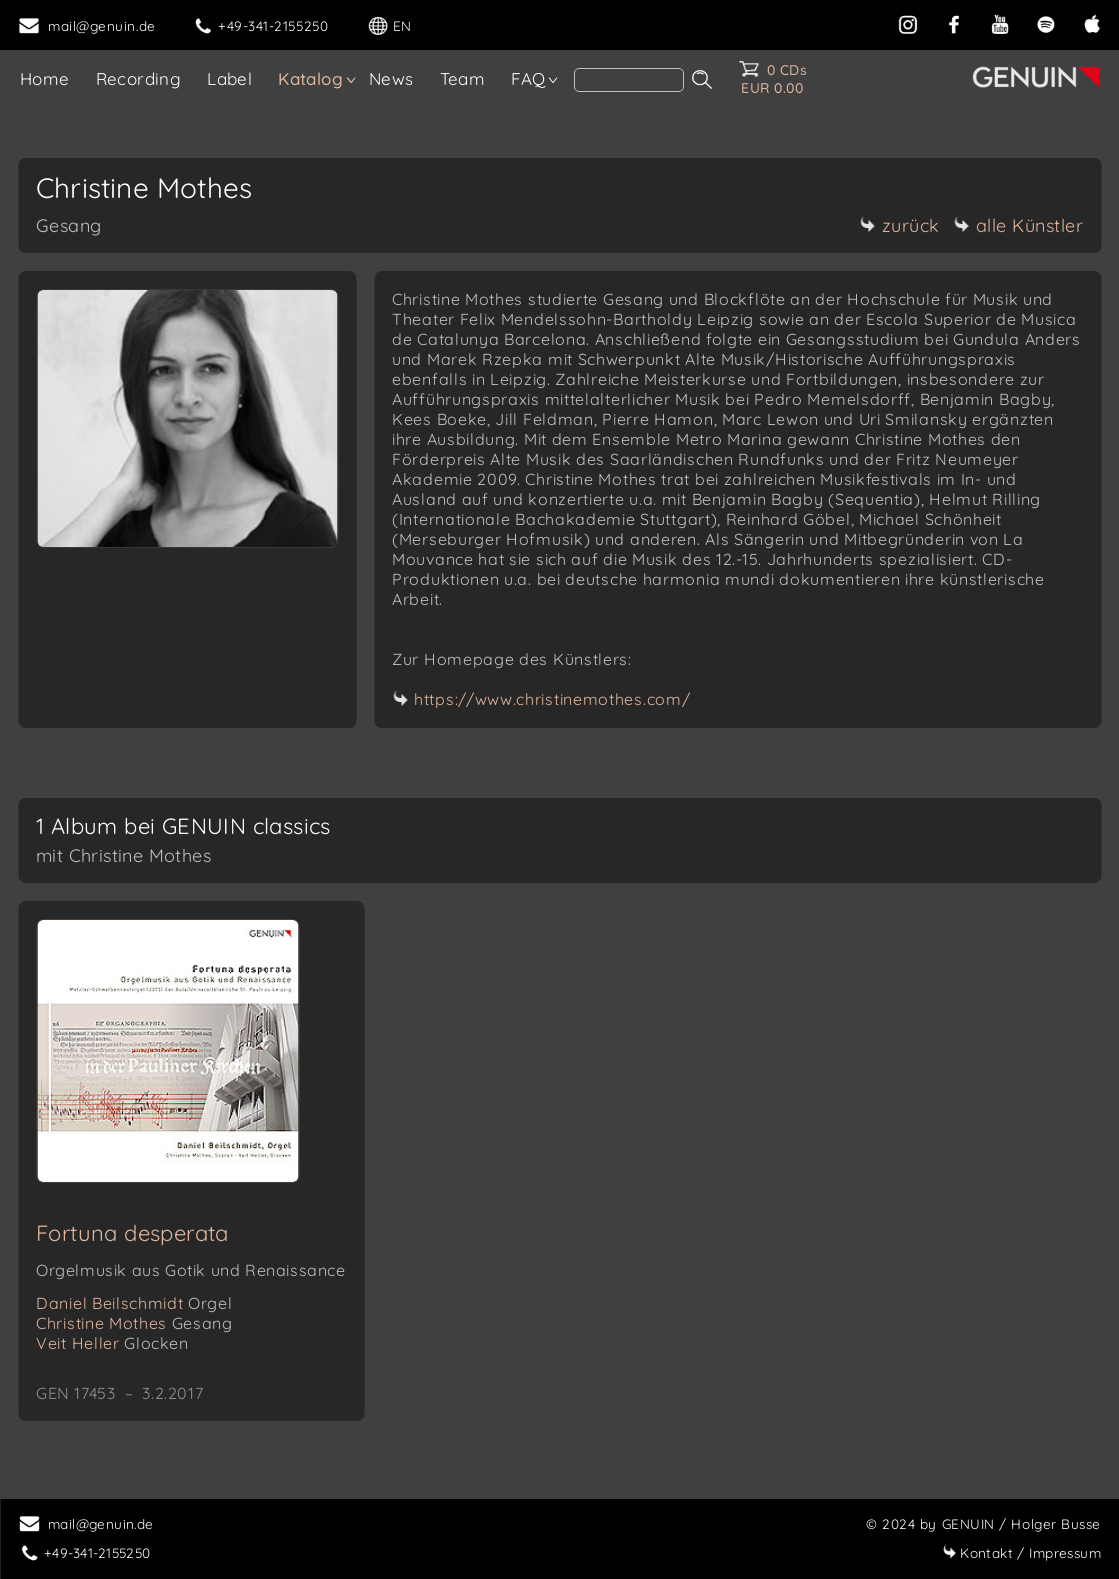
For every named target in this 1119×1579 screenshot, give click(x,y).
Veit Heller (112, 1343)
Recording (139, 78)
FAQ (528, 78)
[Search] (629, 80)
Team (463, 78)
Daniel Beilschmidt (134, 1303)
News (391, 78)
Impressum (1021, 1552)
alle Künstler (1019, 225)
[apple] (1092, 22)
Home (45, 78)
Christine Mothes (134, 1323)
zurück (900, 225)
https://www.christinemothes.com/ (552, 699)
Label (229, 78)
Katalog (310, 78)
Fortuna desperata (132, 1233)
